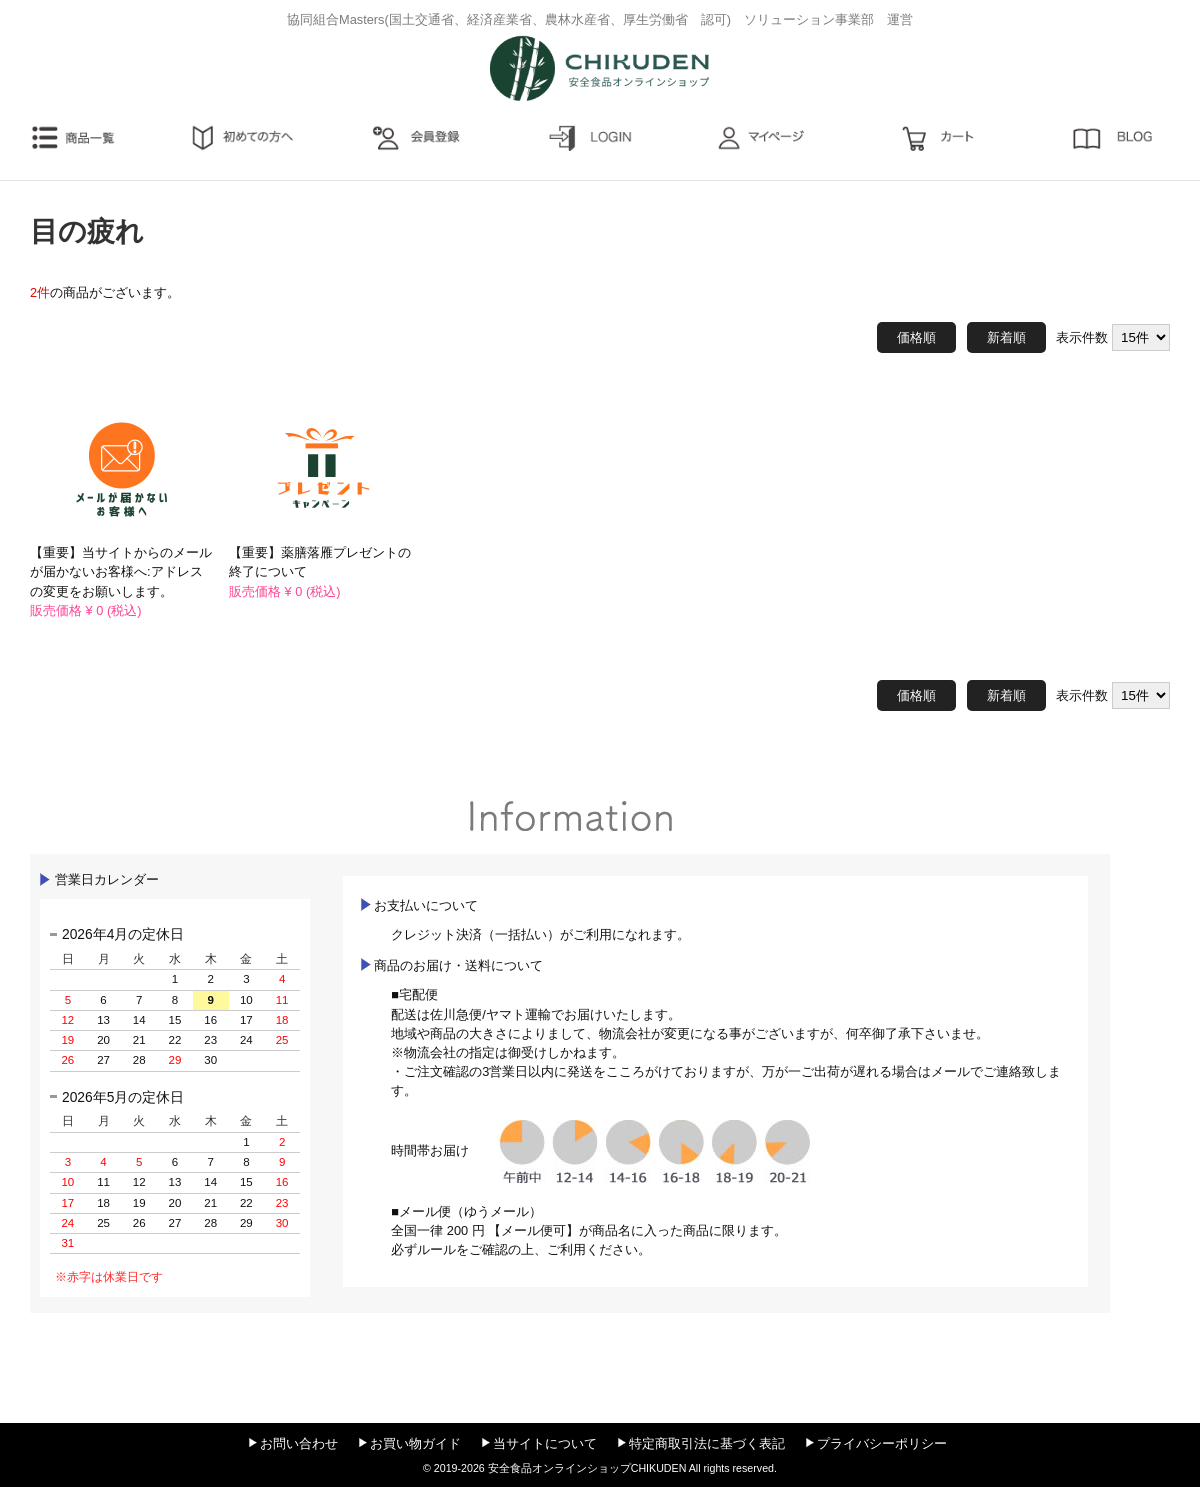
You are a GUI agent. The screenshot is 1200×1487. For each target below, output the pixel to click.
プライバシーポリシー (882, 1443)
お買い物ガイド (415, 1443)
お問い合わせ (299, 1443)
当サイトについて (545, 1443)
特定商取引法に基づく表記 (707, 1443)
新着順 (1006, 337)
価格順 (916, 337)
